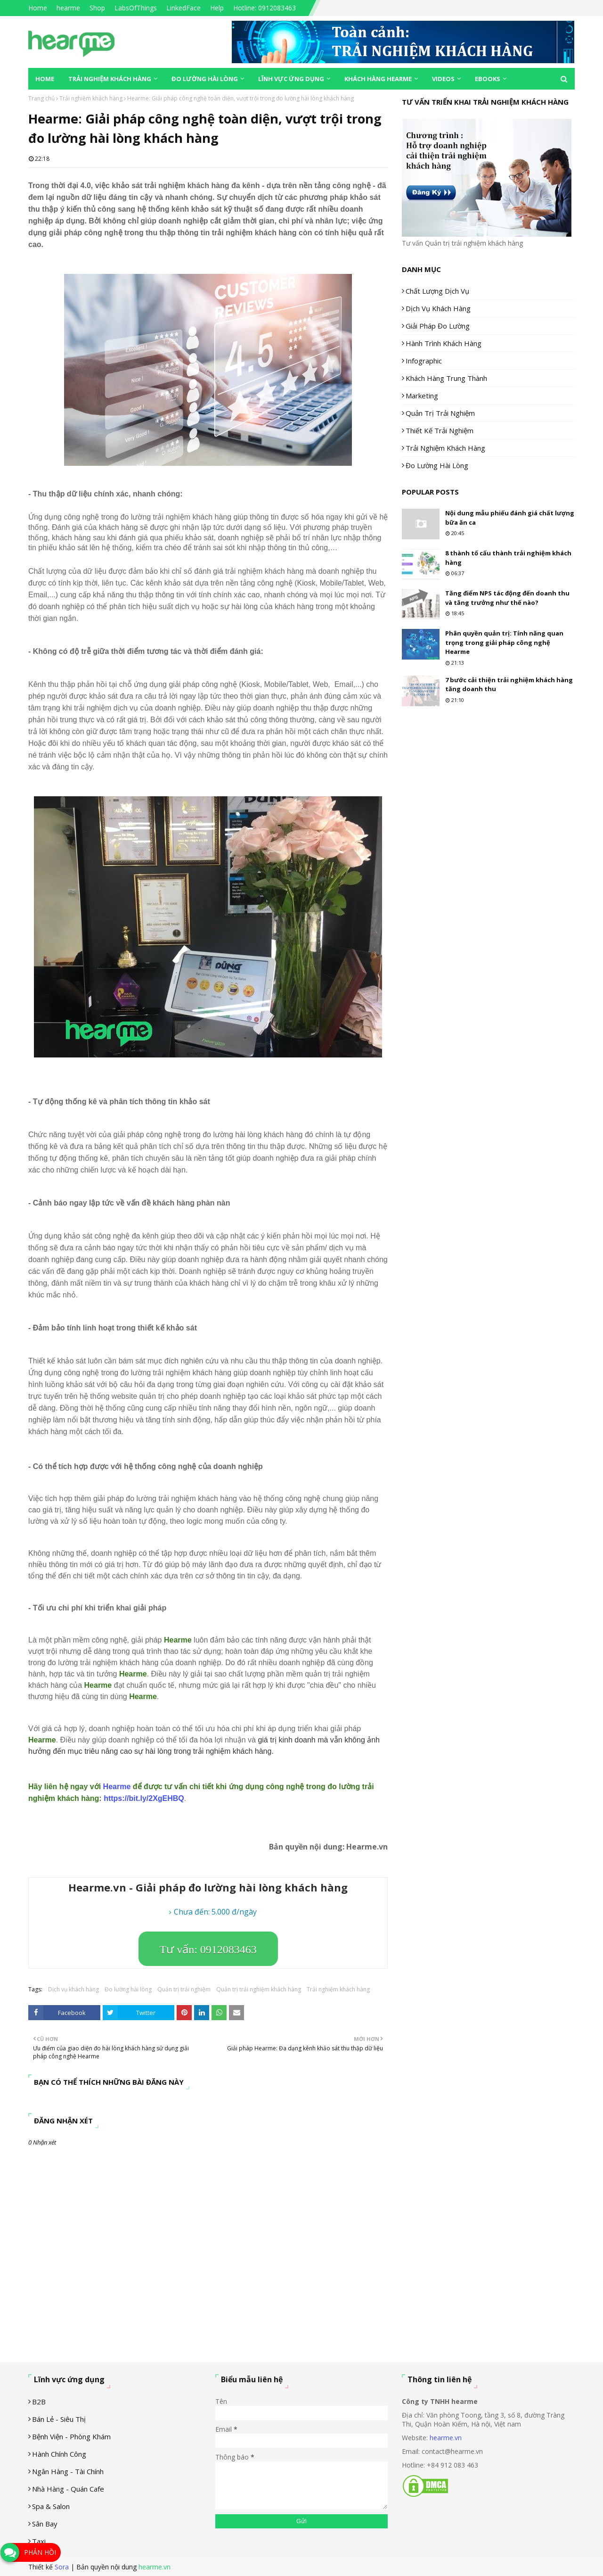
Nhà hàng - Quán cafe (68, 2488)
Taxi (39, 2541)
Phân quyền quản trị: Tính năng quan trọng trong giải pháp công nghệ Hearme (504, 642)
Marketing (422, 395)
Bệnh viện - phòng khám (71, 2436)
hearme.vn (446, 2437)
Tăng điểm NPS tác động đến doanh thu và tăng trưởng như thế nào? (507, 598)
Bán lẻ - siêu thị (59, 2419)
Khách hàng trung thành (446, 378)
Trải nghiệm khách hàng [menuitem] (109, 78)
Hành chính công (59, 2454)
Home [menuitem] (44, 78)
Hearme (117, 1787)
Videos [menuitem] (443, 78)
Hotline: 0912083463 (264, 7)
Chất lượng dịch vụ (437, 291)
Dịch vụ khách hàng (73, 1989)
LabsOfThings (135, 7)
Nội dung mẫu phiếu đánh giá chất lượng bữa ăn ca (509, 518)
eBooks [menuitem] (487, 78)
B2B (39, 2401)
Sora (62, 2566)
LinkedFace (183, 7)
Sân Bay (44, 2523)
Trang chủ (41, 98)
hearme (68, 7)
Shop (97, 7)
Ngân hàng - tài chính (68, 2471)
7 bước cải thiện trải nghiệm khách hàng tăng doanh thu (509, 685)
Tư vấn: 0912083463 (208, 1949)
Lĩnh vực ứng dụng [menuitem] (291, 78)
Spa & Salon (51, 2506)
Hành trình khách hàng (443, 343)
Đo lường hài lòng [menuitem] (204, 78)
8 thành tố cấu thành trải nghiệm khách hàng (508, 558)
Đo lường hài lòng (128, 1989)
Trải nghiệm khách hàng (90, 98)
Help (217, 7)
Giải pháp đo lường (438, 325)
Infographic (424, 360)
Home (37, 7)
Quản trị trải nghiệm (184, 1989)
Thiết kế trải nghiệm (439, 430)
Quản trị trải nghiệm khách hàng (258, 1989)
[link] (144, 1798)
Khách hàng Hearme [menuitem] (378, 78)
